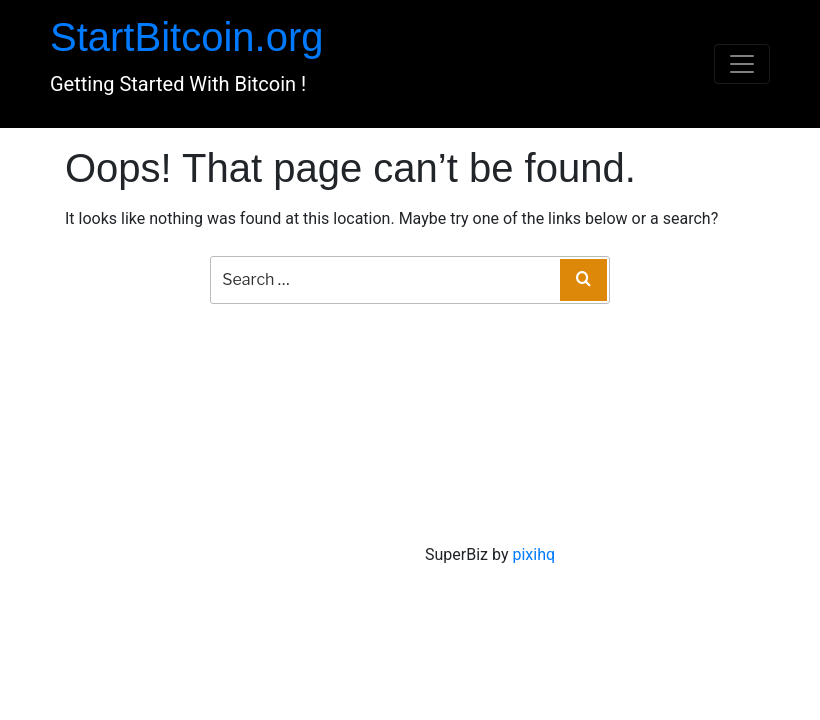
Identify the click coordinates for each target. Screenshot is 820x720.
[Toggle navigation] (742, 64)
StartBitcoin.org (186, 37)
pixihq (533, 554)
